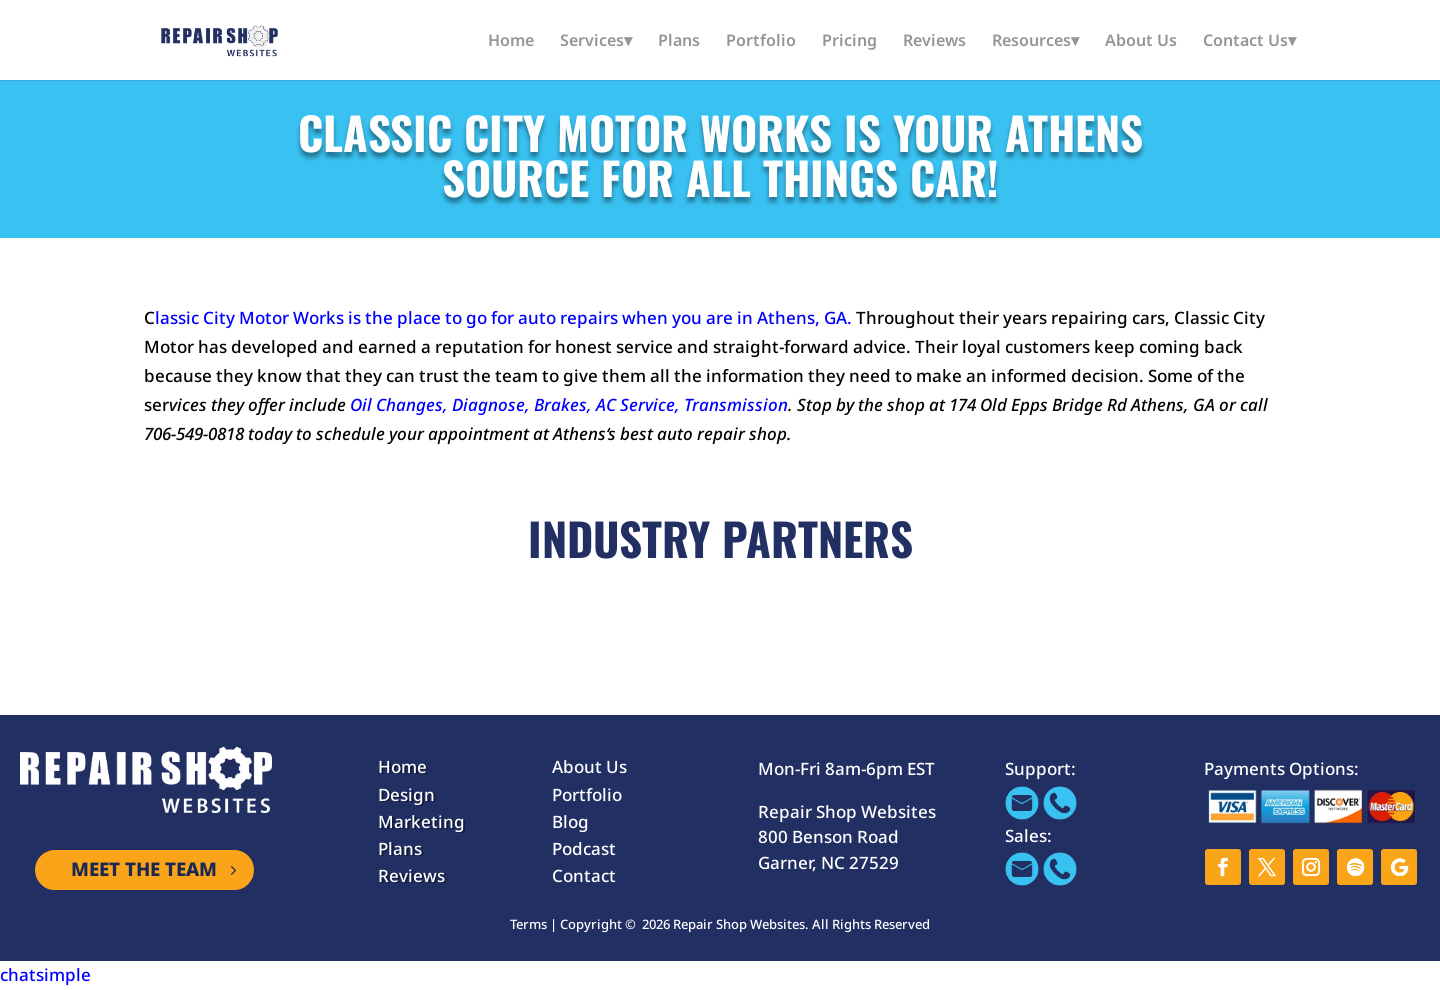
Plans (679, 42)
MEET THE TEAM (144, 870)
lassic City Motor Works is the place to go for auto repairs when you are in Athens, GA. (503, 317)
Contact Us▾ (1249, 42)
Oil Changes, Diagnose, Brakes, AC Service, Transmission (569, 404)
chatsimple (45, 974)
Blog (570, 821)
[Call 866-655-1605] (1060, 813)
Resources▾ (1035, 42)
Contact (584, 875)
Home (511, 42)
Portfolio (761, 42)
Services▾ (596, 42)
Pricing (849, 42)
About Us (1141, 42)
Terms (528, 924)
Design (406, 794)
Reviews (934, 42)
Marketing (421, 821)
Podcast (584, 848)
